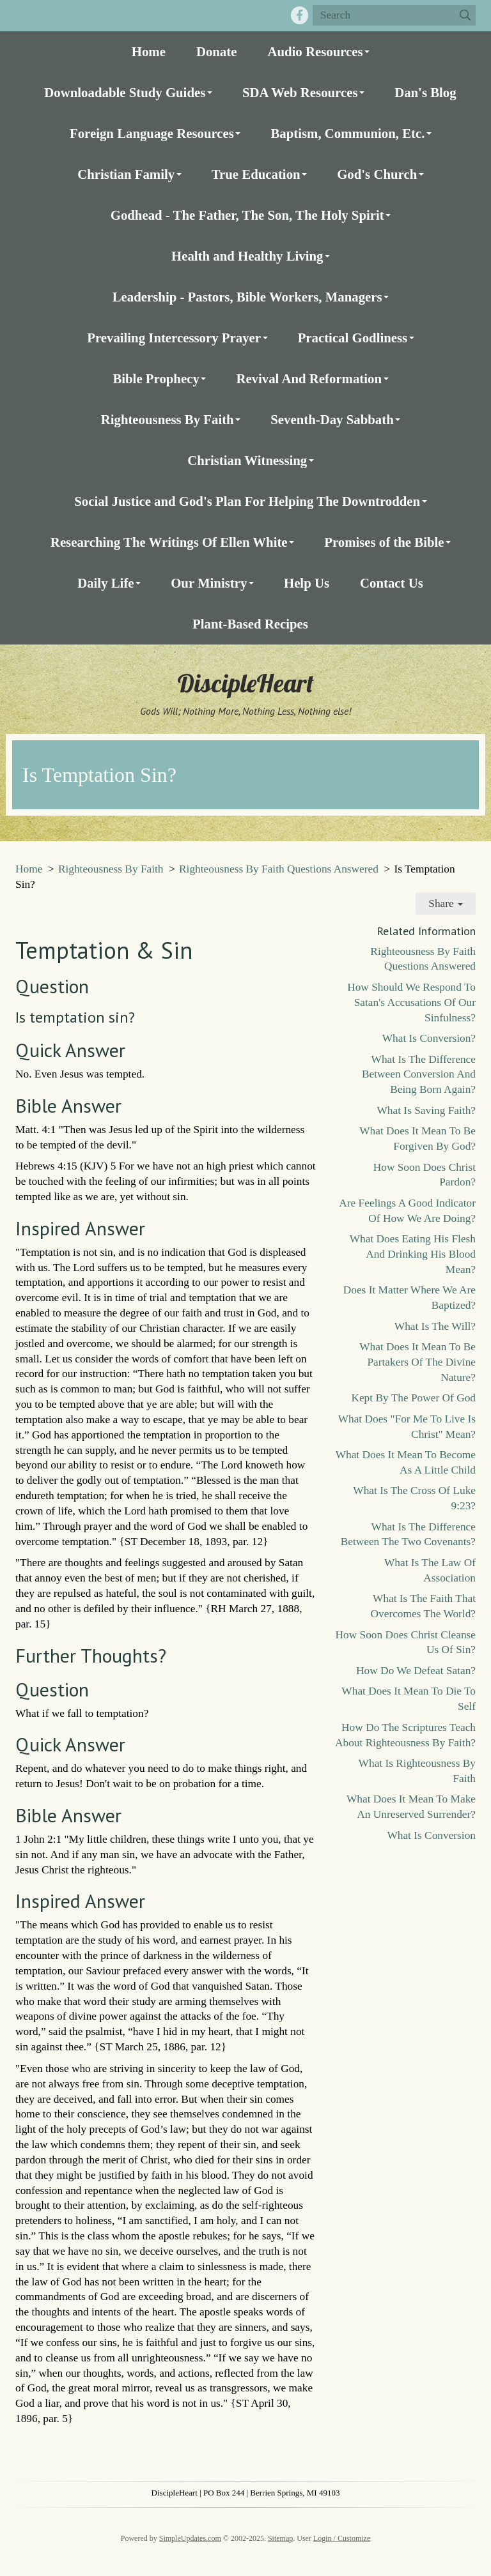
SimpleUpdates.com (190, 2538)
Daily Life (105, 582)
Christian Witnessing (247, 460)
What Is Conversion (431, 1835)
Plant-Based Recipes (250, 623)
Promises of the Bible (384, 542)
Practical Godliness (353, 337)
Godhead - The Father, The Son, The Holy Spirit (247, 215)
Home (149, 51)
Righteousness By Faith (167, 419)
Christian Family (126, 174)
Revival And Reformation (309, 378)
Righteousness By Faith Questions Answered (278, 869)
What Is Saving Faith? (426, 1110)
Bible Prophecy (156, 378)
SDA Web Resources (300, 92)
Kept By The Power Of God (413, 1398)
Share (445, 903)
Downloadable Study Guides (124, 92)
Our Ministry (209, 582)
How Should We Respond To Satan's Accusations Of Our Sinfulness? (411, 1002)
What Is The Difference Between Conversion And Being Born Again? (419, 1074)
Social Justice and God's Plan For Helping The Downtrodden (247, 501)
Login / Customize (341, 2538)
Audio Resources (314, 51)
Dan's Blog (425, 92)
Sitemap (280, 2538)
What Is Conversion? (429, 1038)
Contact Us (391, 582)
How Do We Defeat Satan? (416, 1671)
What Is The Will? (435, 1326)
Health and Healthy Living (247, 255)
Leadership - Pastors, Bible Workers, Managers (247, 296)
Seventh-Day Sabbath (331, 419)
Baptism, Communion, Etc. (347, 133)
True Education (256, 174)
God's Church (377, 174)
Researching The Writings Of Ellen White (169, 542)
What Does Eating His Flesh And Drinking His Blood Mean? (413, 1254)
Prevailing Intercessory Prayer (174, 337)
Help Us (306, 582)
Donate (216, 51)
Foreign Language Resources (152, 133)
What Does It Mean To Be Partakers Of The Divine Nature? (417, 1362)
